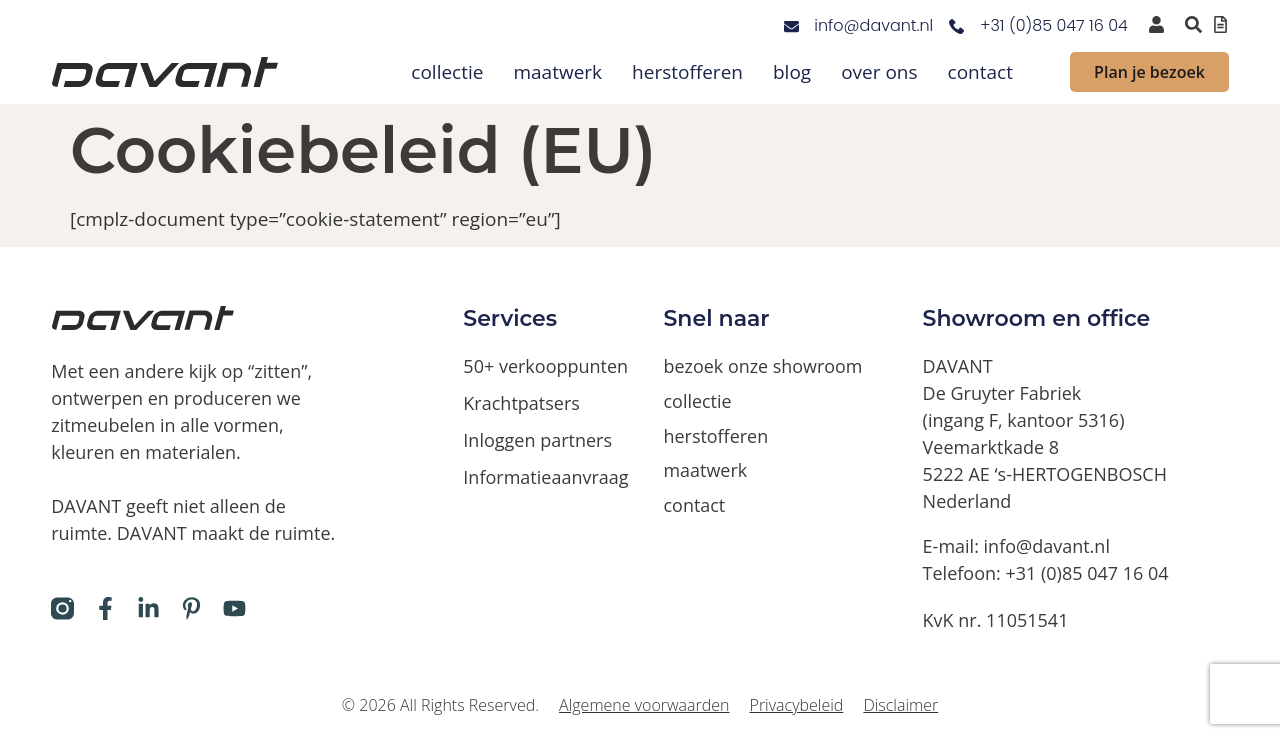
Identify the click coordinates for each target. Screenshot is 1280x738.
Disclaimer (900, 705)
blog (792, 72)
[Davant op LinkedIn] (148, 608)
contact (980, 72)
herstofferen (687, 72)
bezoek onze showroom (764, 366)
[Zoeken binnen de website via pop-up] (1193, 24)
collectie (447, 72)
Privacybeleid (797, 705)
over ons (879, 72)
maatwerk (557, 72)
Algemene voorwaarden (644, 705)
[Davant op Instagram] (62, 608)
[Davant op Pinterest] (191, 608)
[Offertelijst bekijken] (1220, 24)
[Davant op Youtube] (234, 608)
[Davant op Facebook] (105, 608)
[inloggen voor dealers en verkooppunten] (1156, 24)
